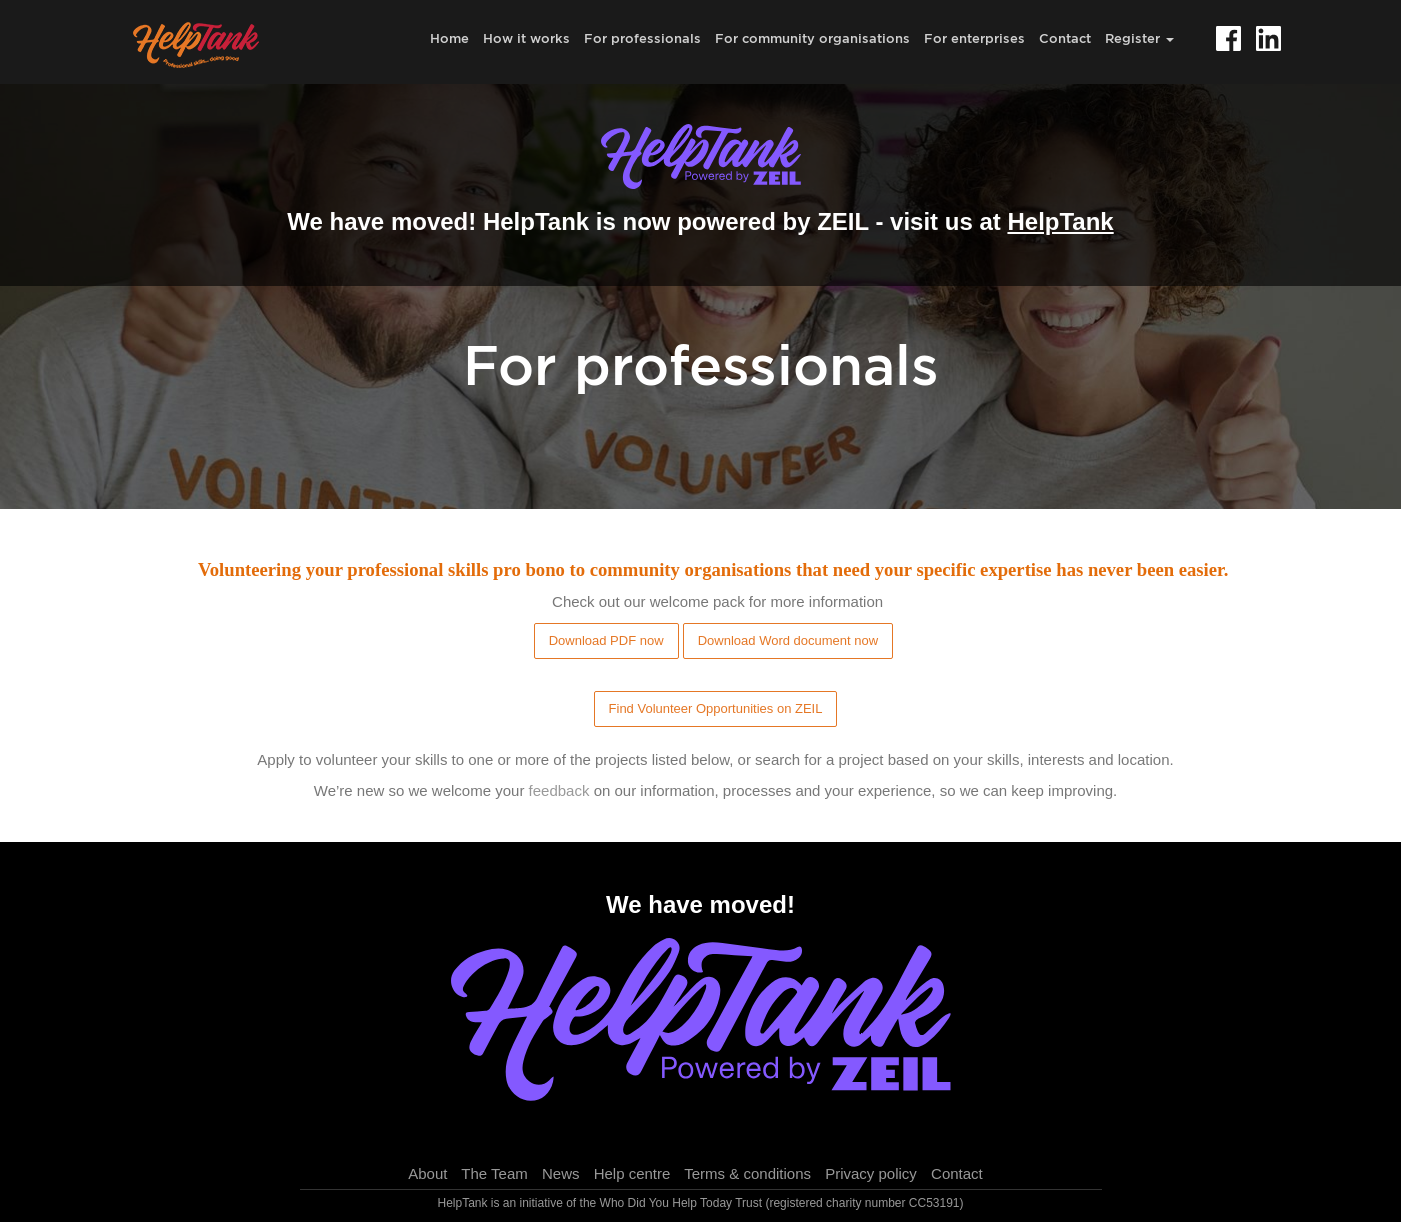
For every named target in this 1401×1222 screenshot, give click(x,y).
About (427, 1173)
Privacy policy (871, 1173)
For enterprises (974, 38)
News (561, 1173)
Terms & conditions (747, 1173)
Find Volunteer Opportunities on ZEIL (716, 708)
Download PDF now (606, 640)
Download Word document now (788, 640)
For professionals (642, 38)
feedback (559, 790)
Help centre (632, 1173)
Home (449, 38)
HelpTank (1060, 221)
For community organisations (812, 38)
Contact (1065, 38)
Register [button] (1139, 38)
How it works (526, 38)
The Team (494, 1173)
